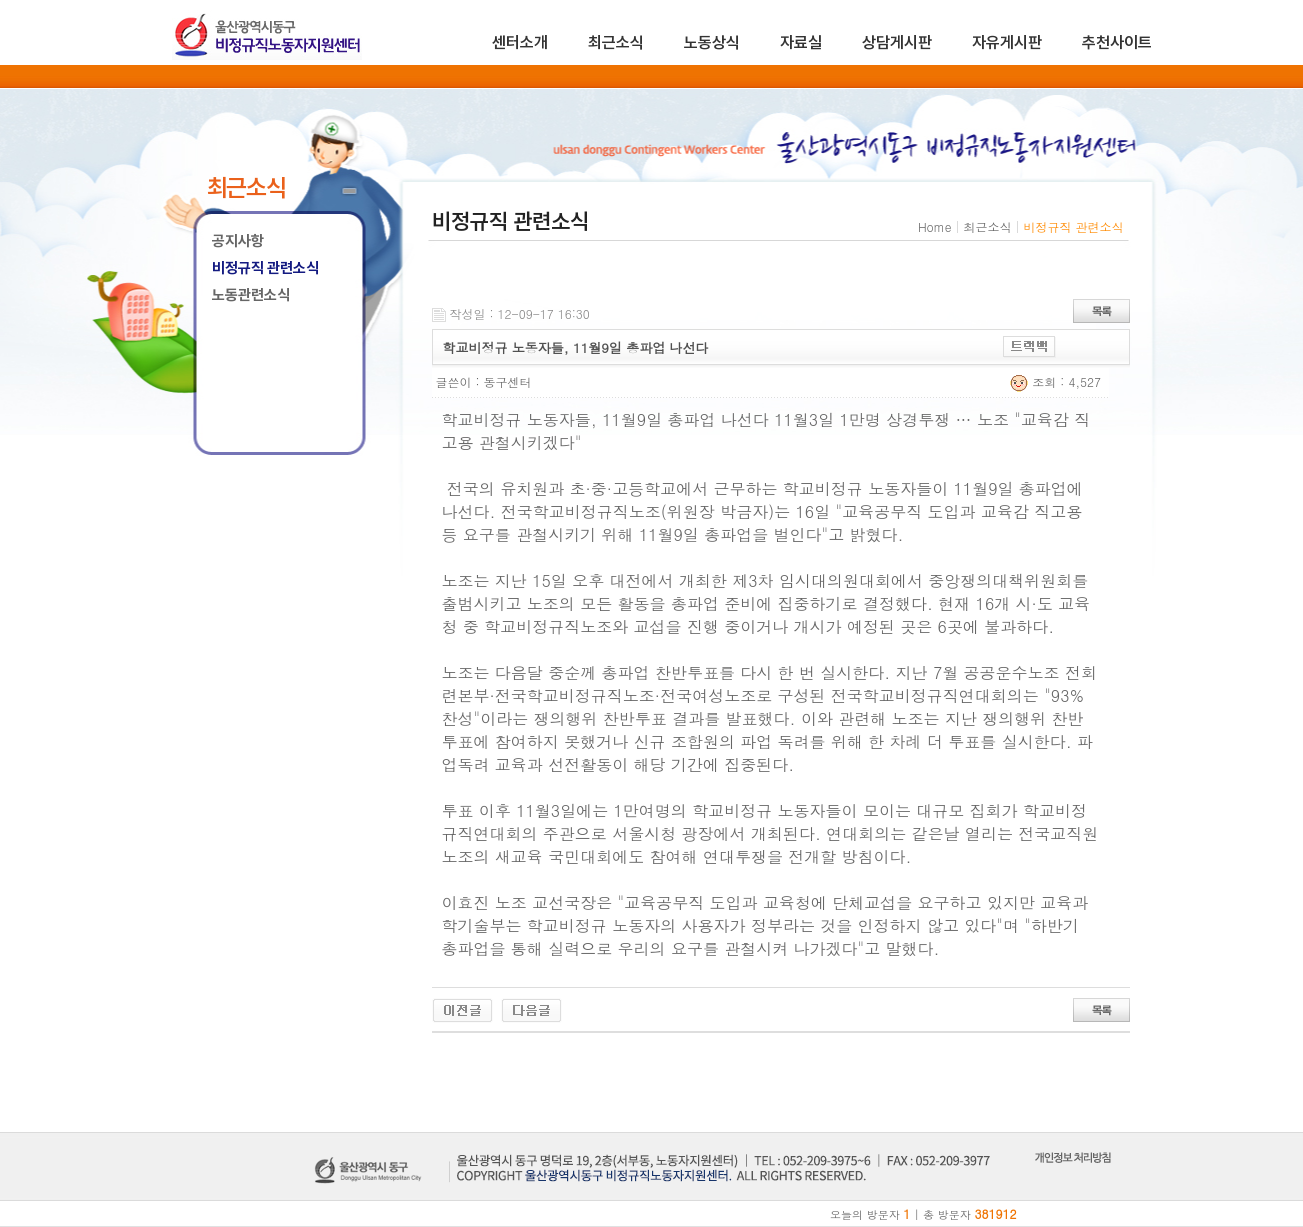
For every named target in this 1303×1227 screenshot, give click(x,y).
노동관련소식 (251, 295)
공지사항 (238, 241)
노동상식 (712, 42)
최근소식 (616, 42)
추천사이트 (1117, 42)
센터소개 (520, 42)
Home (935, 226)
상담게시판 (897, 42)
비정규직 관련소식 (265, 268)
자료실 (801, 42)
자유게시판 (1007, 42)
